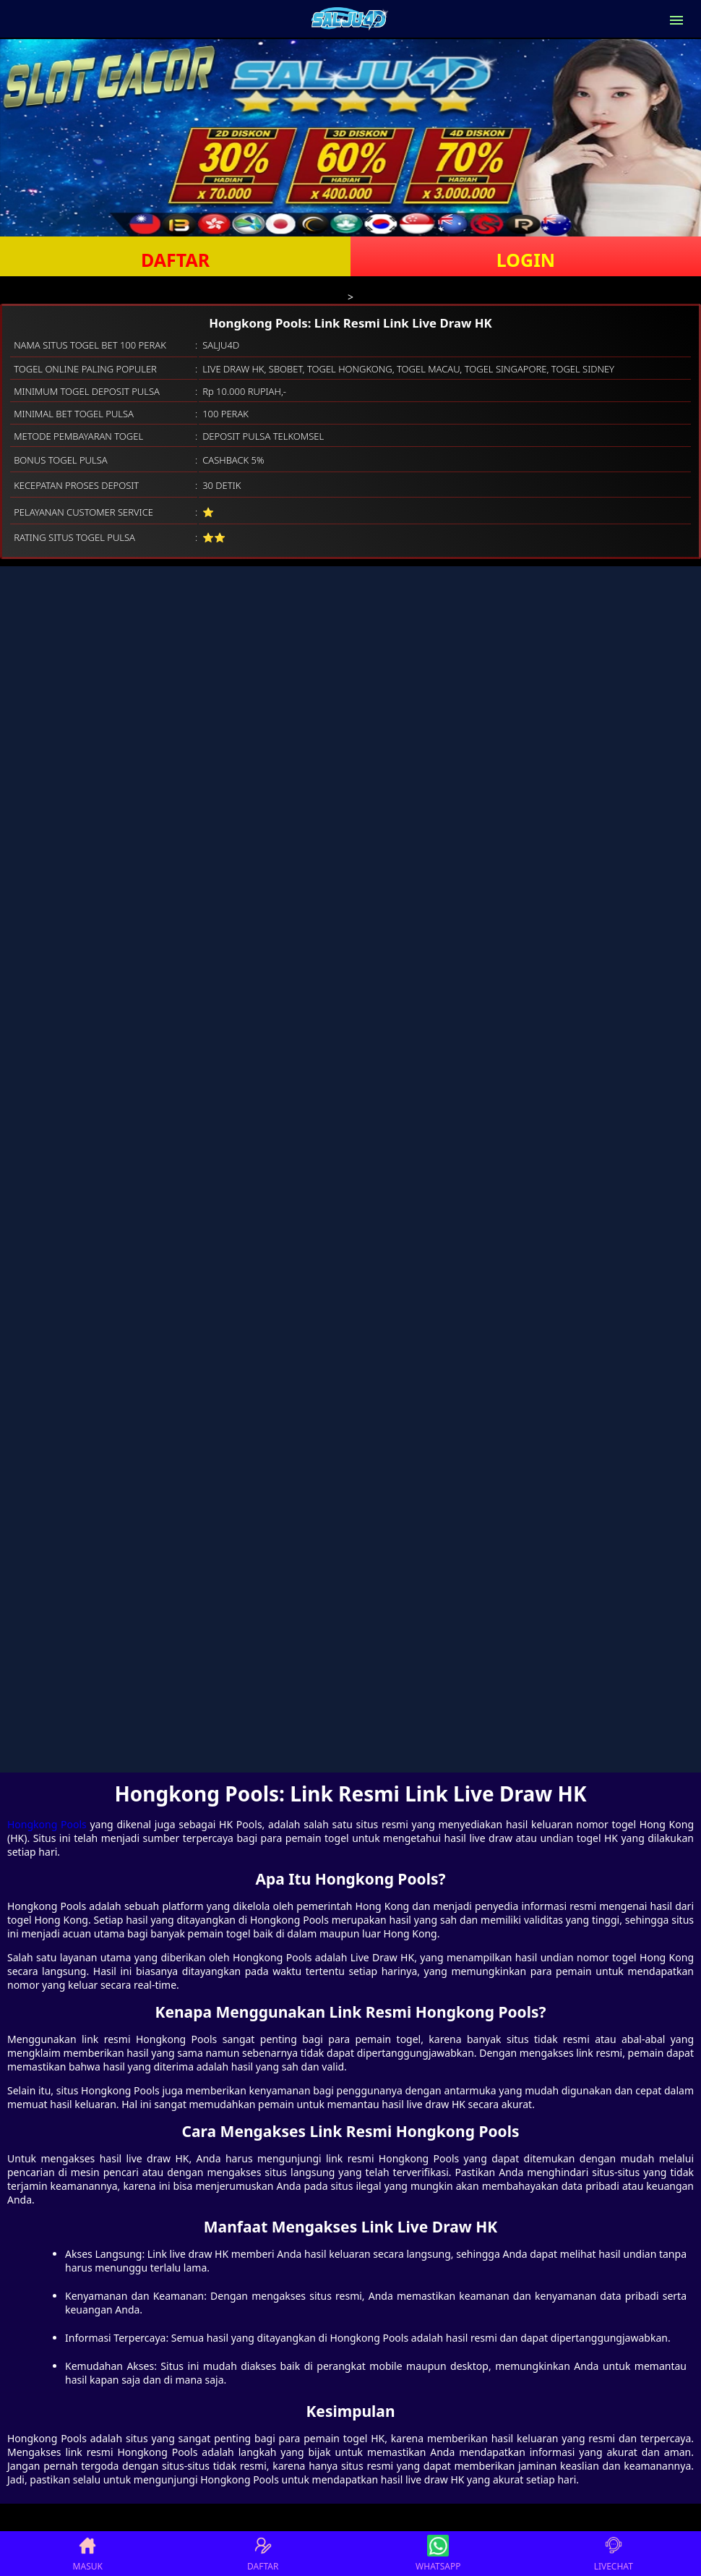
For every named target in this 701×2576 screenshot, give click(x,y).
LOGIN (525, 259)
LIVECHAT (613, 2553)
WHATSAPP (438, 2553)
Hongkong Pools (47, 1824)
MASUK (88, 2553)
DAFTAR (175, 259)
